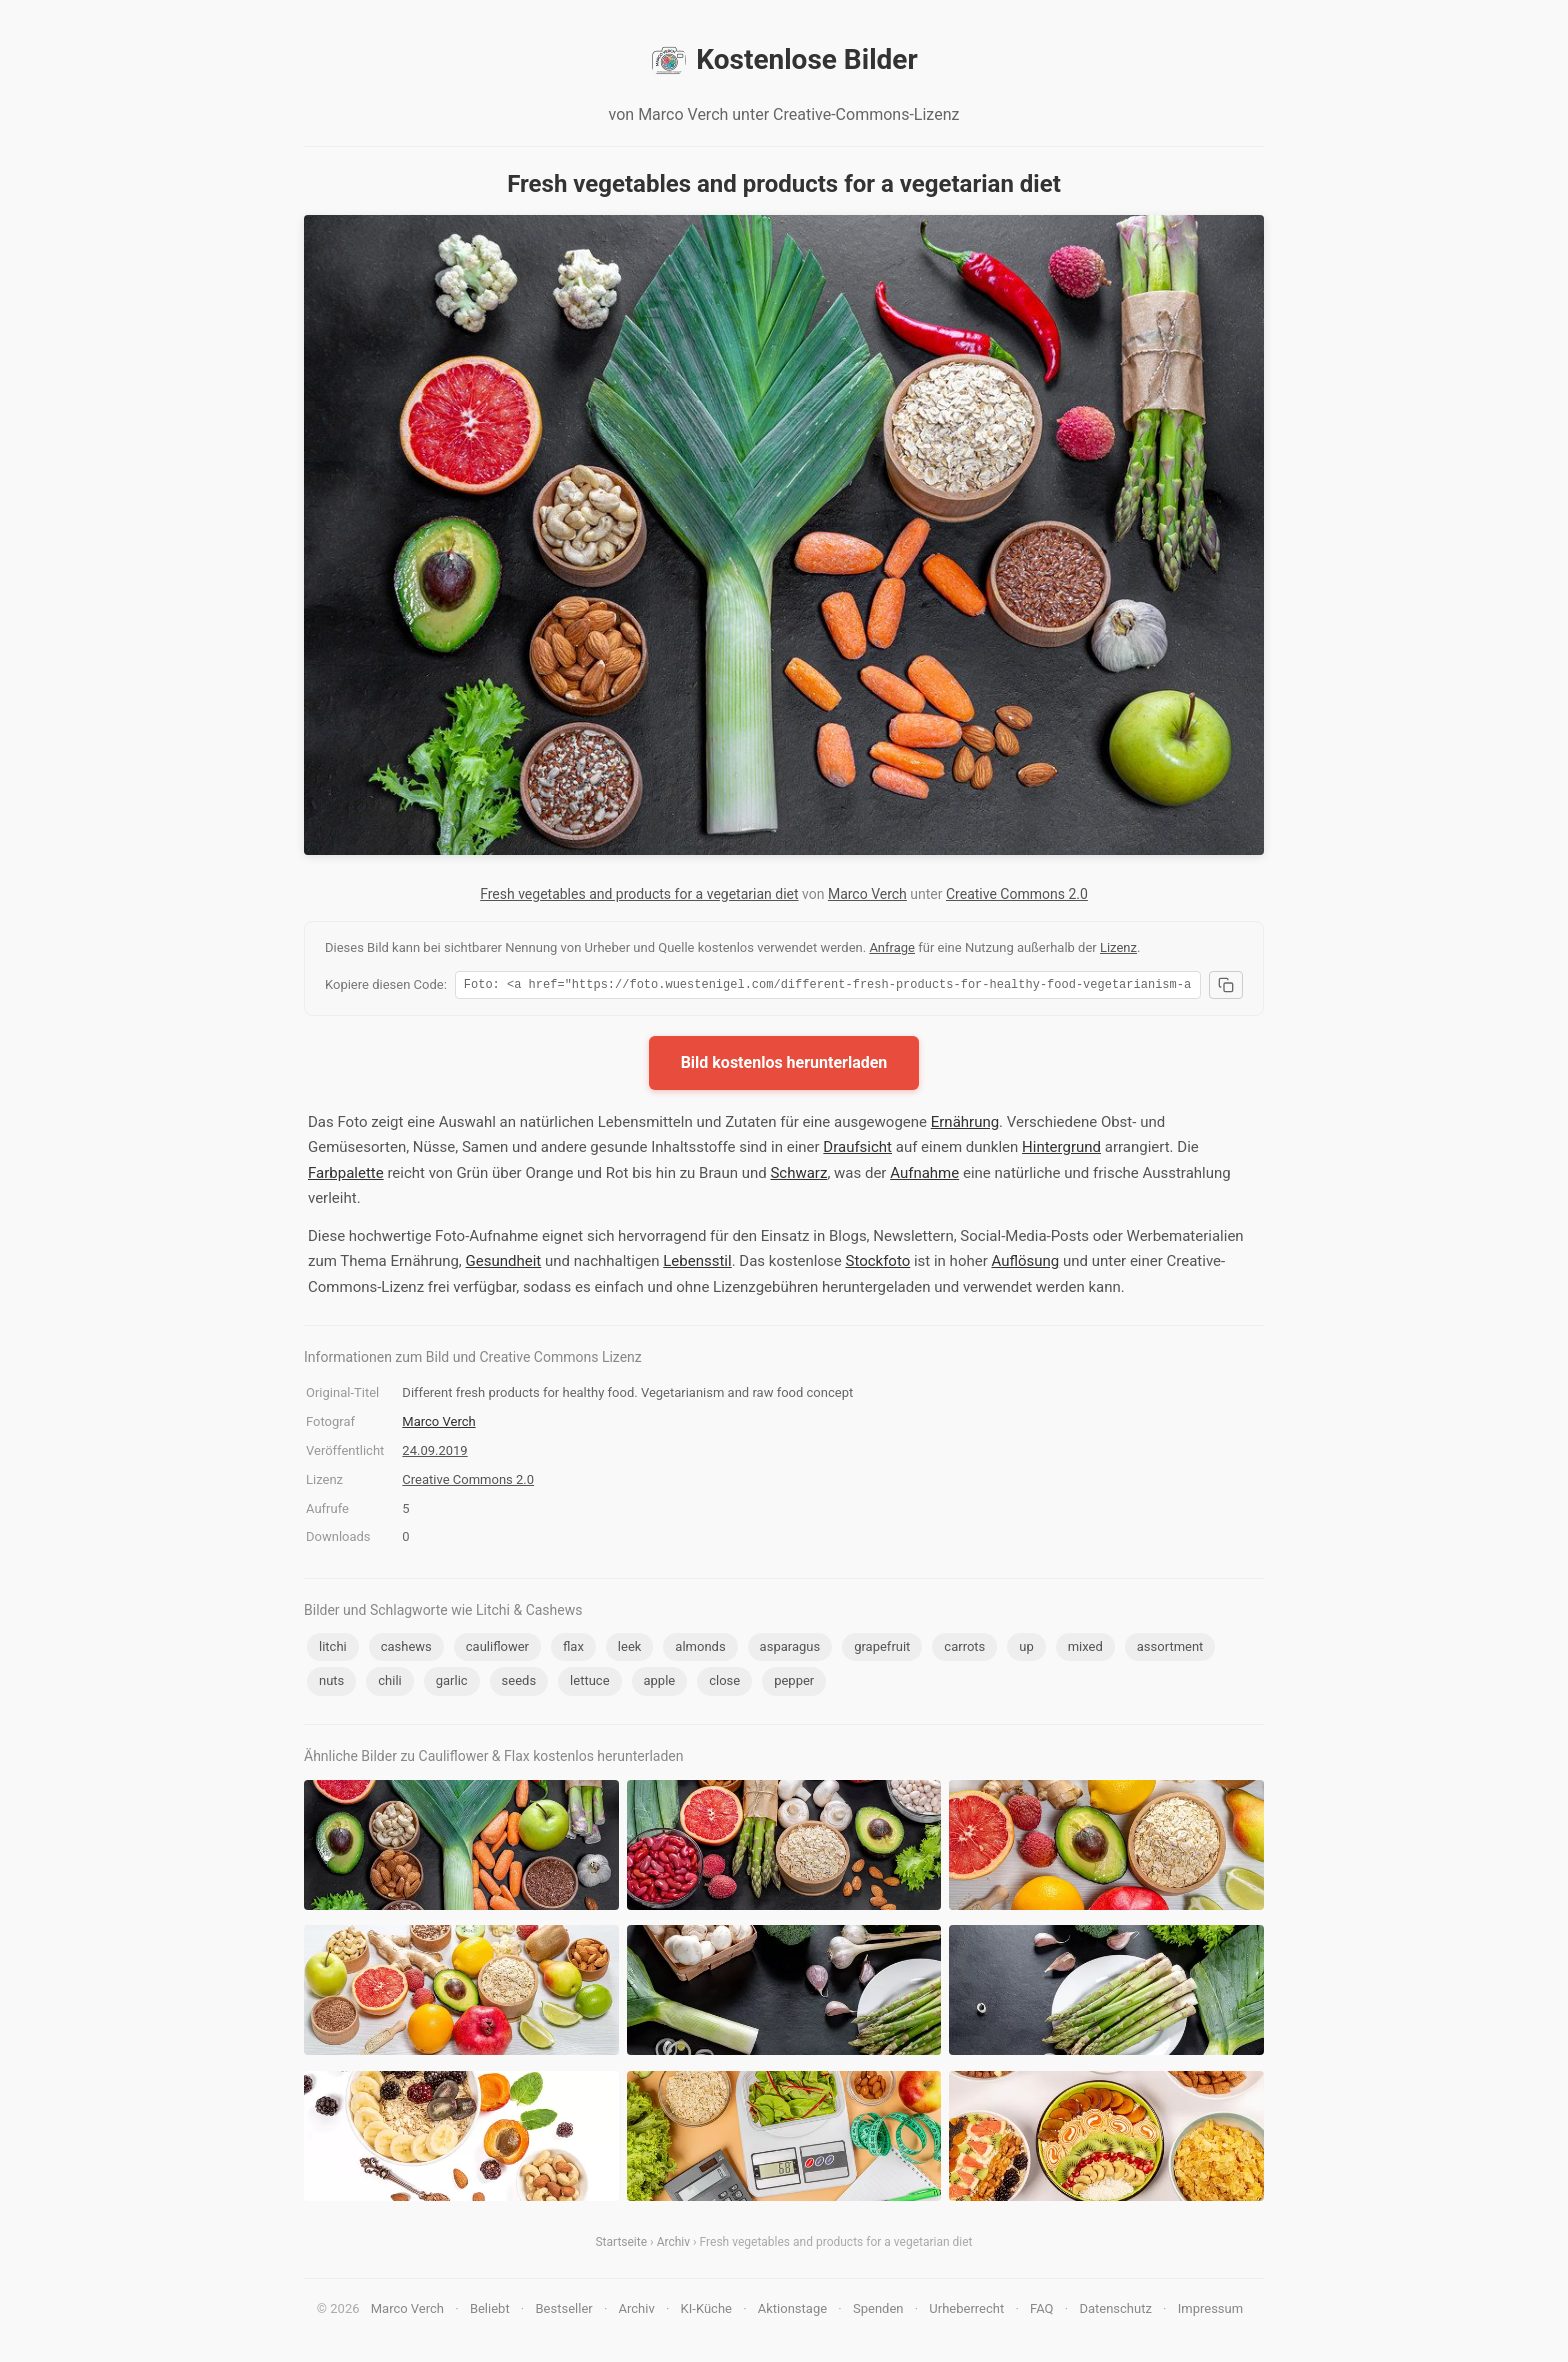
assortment (1170, 1649)
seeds (519, 1683)
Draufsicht (857, 1150)
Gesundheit (504, 1264)
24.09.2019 (434, 1453)
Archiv (673, 2245)
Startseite (621, 2245)
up (1026, 1649)
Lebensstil (697, 1264)
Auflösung (1025, 1264)
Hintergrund (1061, 1150)
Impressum (1210, 2311)
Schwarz (798, 1176)
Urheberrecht (966, 2311)
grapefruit (882, 1649)
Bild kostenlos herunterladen (784, 1065)
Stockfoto (877, 1264)
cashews (406, 1649)
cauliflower (497, 1649)
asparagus (790, 1649)
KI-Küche (706, 2311)
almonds (700, 1649)
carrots (964, 1649)
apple (660, 1683)
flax (573, 1649)
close (724, 1683)
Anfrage (892, 947)
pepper (794, 1683)
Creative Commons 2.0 (1017, 894)
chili (389, 1683)
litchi (333, 1649)
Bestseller (564, 2311)
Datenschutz (1115, 2311)
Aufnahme (924, 1176)
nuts (331, 1683)
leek (630, 1649)
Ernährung (965, 1125)
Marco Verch (867, 894)
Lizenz (1118, 947)
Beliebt (490, 2311)
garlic (452, 1683)
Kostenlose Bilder (783, 60)
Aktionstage (792, 2311)
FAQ (1041, 2311)
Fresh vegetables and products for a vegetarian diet (639, 894)
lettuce (589, 1683)
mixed (1085, 1649)
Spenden (878, 2311)
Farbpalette (346, 1176)
